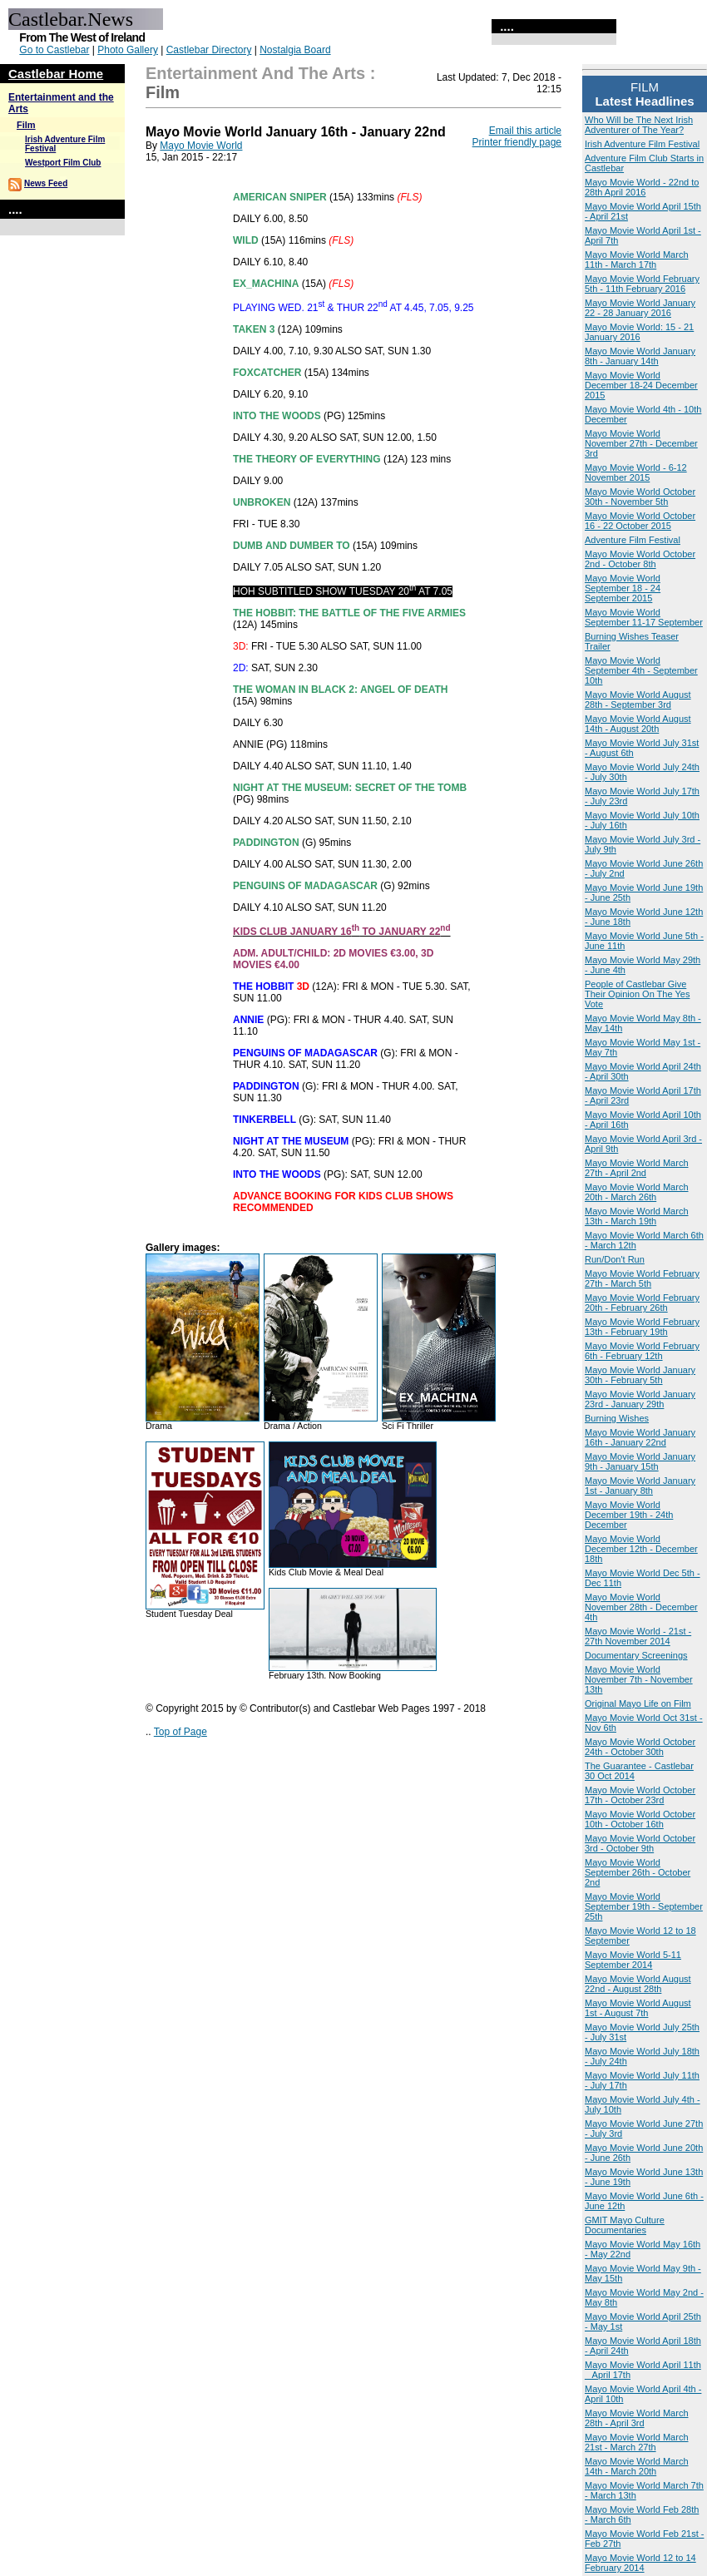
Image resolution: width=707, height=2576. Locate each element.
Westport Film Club (63, 162)
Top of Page (180, 1732)
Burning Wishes (617, 1418)
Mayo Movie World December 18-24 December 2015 (641, 385)
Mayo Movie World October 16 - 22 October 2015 (640, 521)
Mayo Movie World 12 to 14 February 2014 (640, 2563)
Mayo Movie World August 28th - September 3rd (638, 700)
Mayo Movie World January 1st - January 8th (640, 1486)
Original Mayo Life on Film (638, 1703)
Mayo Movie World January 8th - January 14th (640, 356)
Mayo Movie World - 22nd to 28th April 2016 (642, 187)
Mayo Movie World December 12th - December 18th (641, 1549)
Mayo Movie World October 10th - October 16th (640, 1819)
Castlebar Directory (209, 50)
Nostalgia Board (295, 50)
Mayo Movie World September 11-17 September (644, 617)
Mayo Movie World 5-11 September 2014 (633, 1960)
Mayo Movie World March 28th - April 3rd (637, 2418)
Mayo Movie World (201, 145)
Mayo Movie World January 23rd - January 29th (640, 1399)
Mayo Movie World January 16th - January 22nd (640, 1437)
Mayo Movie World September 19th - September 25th (644, 1906)
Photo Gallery (127, 50)
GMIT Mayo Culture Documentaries (625, 2225)
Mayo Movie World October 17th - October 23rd (640, 1795)
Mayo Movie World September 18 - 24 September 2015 (622, 588)
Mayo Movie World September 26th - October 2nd (637, 1872)
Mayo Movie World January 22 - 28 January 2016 (640, 308)
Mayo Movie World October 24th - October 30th (640, 1747)
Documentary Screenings (636, 1655)
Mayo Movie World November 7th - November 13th (639, 1679)
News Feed (45, 183)
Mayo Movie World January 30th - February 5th (640, 1375)
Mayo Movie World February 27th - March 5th (642, 1278)
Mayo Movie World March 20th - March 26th (637, 1192)
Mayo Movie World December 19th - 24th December (629, 1515)
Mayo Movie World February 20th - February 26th (642, 1303)
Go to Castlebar (54, 50)
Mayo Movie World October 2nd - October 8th (640, 559)
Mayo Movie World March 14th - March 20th (637, 2466)
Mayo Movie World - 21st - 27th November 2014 (638, 1636)
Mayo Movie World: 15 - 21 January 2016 (639, 332)
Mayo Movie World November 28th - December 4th (641, 1607)
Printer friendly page (516, 142)
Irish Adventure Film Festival (642, 144)
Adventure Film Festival (632, 540)
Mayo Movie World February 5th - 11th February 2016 (642, 284)
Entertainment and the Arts (255, 73)
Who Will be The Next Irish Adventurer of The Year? (639, 125)
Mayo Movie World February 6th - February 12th (642, 1351)
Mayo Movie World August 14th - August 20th (638, 724)
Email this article (525, 130)
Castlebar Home (55, 74)
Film (26, 125)
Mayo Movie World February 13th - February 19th (642, 1327)
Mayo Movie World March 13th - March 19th (637, 1216)
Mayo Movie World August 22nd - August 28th (638, 1984)
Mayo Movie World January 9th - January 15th (640, 1461)
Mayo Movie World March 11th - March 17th (637, 259)
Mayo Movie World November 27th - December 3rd (641, 443)
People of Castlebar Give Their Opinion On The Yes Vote (637, 994)
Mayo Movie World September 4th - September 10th (641, 670)
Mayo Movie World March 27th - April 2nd (637, 1168)
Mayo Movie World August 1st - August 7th (638, 2008)
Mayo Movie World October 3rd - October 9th (640, 1843)
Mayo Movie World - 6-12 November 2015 (636, 472)
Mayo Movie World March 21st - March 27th (637, 2442)
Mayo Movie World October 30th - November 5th (640, 497)
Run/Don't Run (615, 1259)
